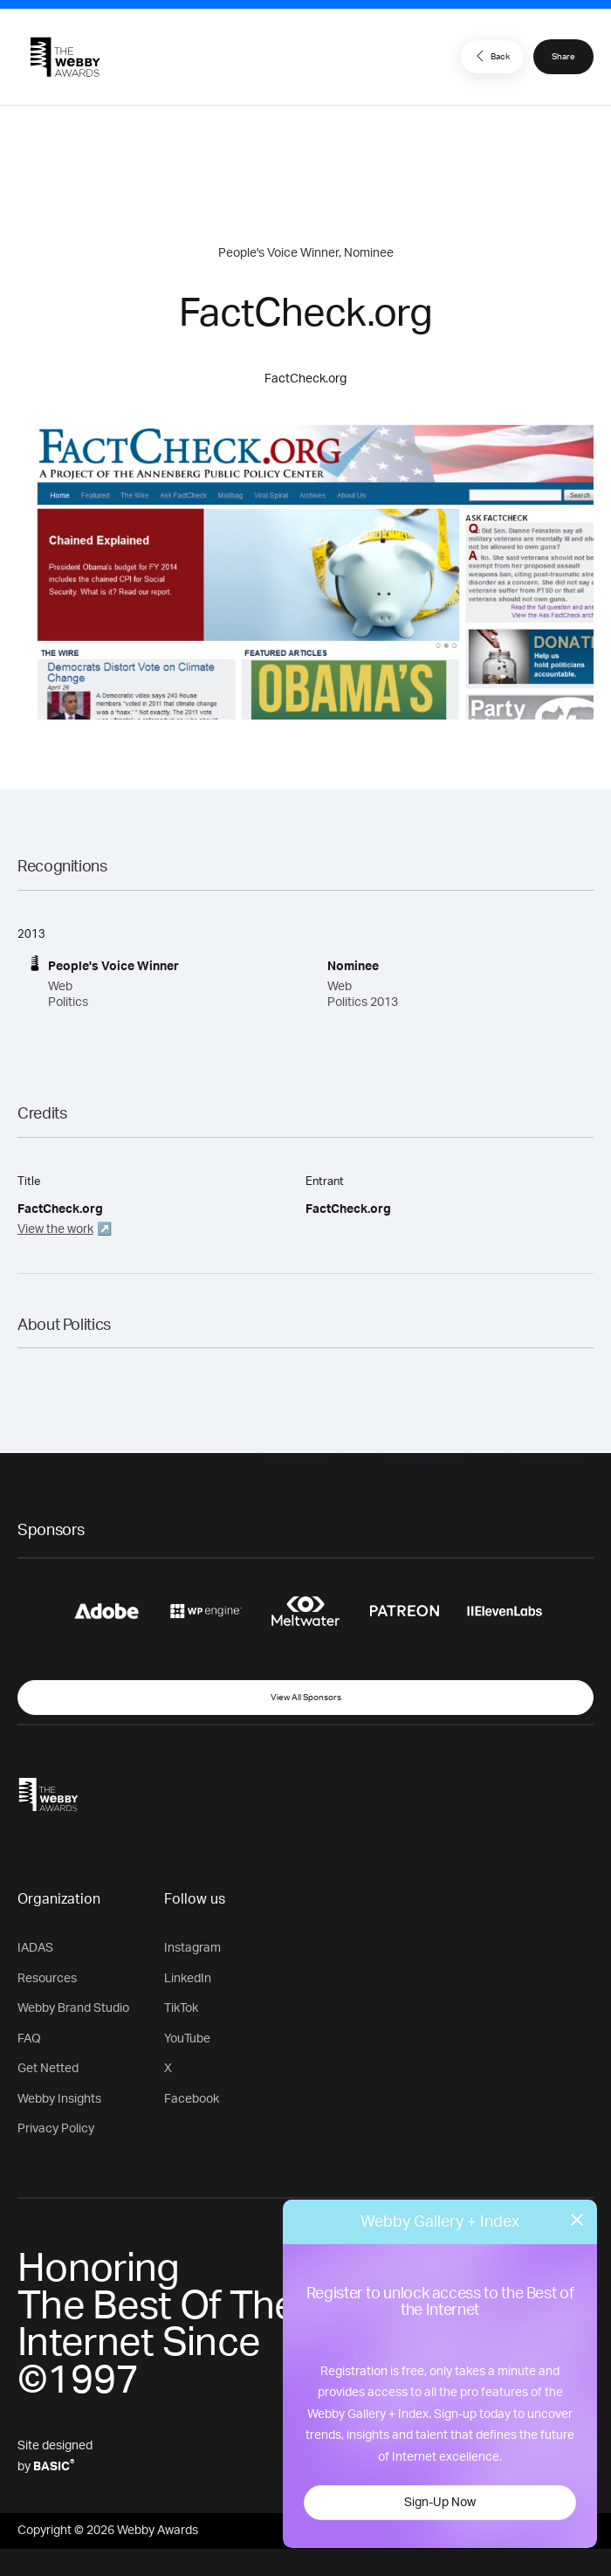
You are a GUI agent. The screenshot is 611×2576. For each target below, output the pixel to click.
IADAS (35, 1948)
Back (490, 56)
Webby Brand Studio (73, 2008)
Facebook (191, 2099)
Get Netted (48, 2069)
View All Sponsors (306, 1697)
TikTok (181, 2008)
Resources (47, 1979)
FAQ (29, 2039)
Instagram (192, 1948)
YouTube (187, 2039)
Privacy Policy (55, 2129)
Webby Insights (59, 2099)
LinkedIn (187, 1979)
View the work (55, 1229)
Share (563, 56)
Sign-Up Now (440, 2503)
